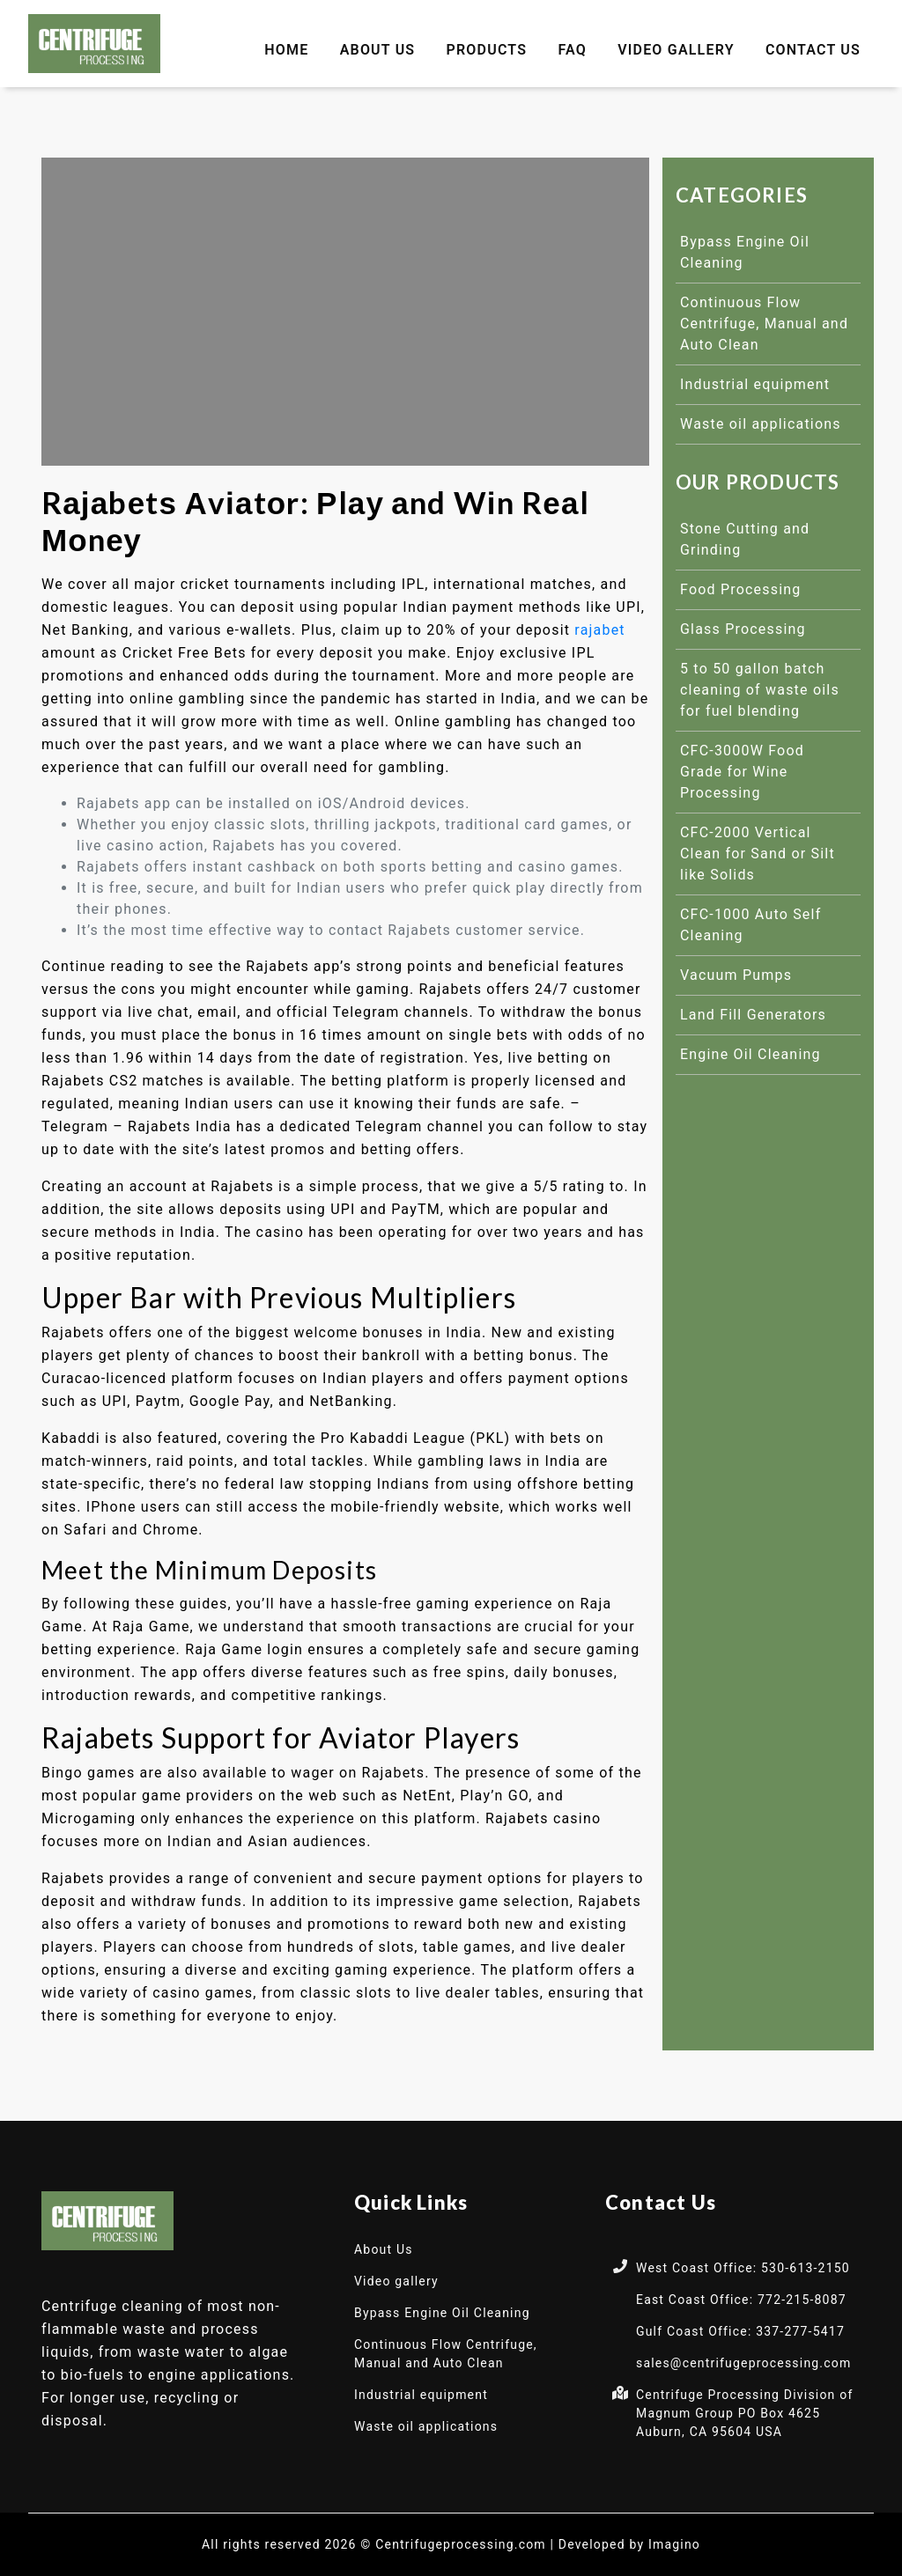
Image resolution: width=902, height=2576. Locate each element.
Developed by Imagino (629, 2544)
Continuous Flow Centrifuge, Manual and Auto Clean (764, 323)
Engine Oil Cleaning (750, 1054)
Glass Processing (743, 629)
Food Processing (741, 589)
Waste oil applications (760, 424)
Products (487, 49)
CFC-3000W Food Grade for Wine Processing (742, 771)
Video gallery (676, 49)
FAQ (572, 49)
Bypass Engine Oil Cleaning (442, 2313)
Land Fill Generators (753, 1014)
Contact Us (813, 49)
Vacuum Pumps (736, 975)
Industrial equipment (755, 384)
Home (286, 49)
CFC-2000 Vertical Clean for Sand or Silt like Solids (757, 853)
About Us (378, 49)
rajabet (599, 630)
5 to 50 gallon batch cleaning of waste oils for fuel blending (759, 689)
